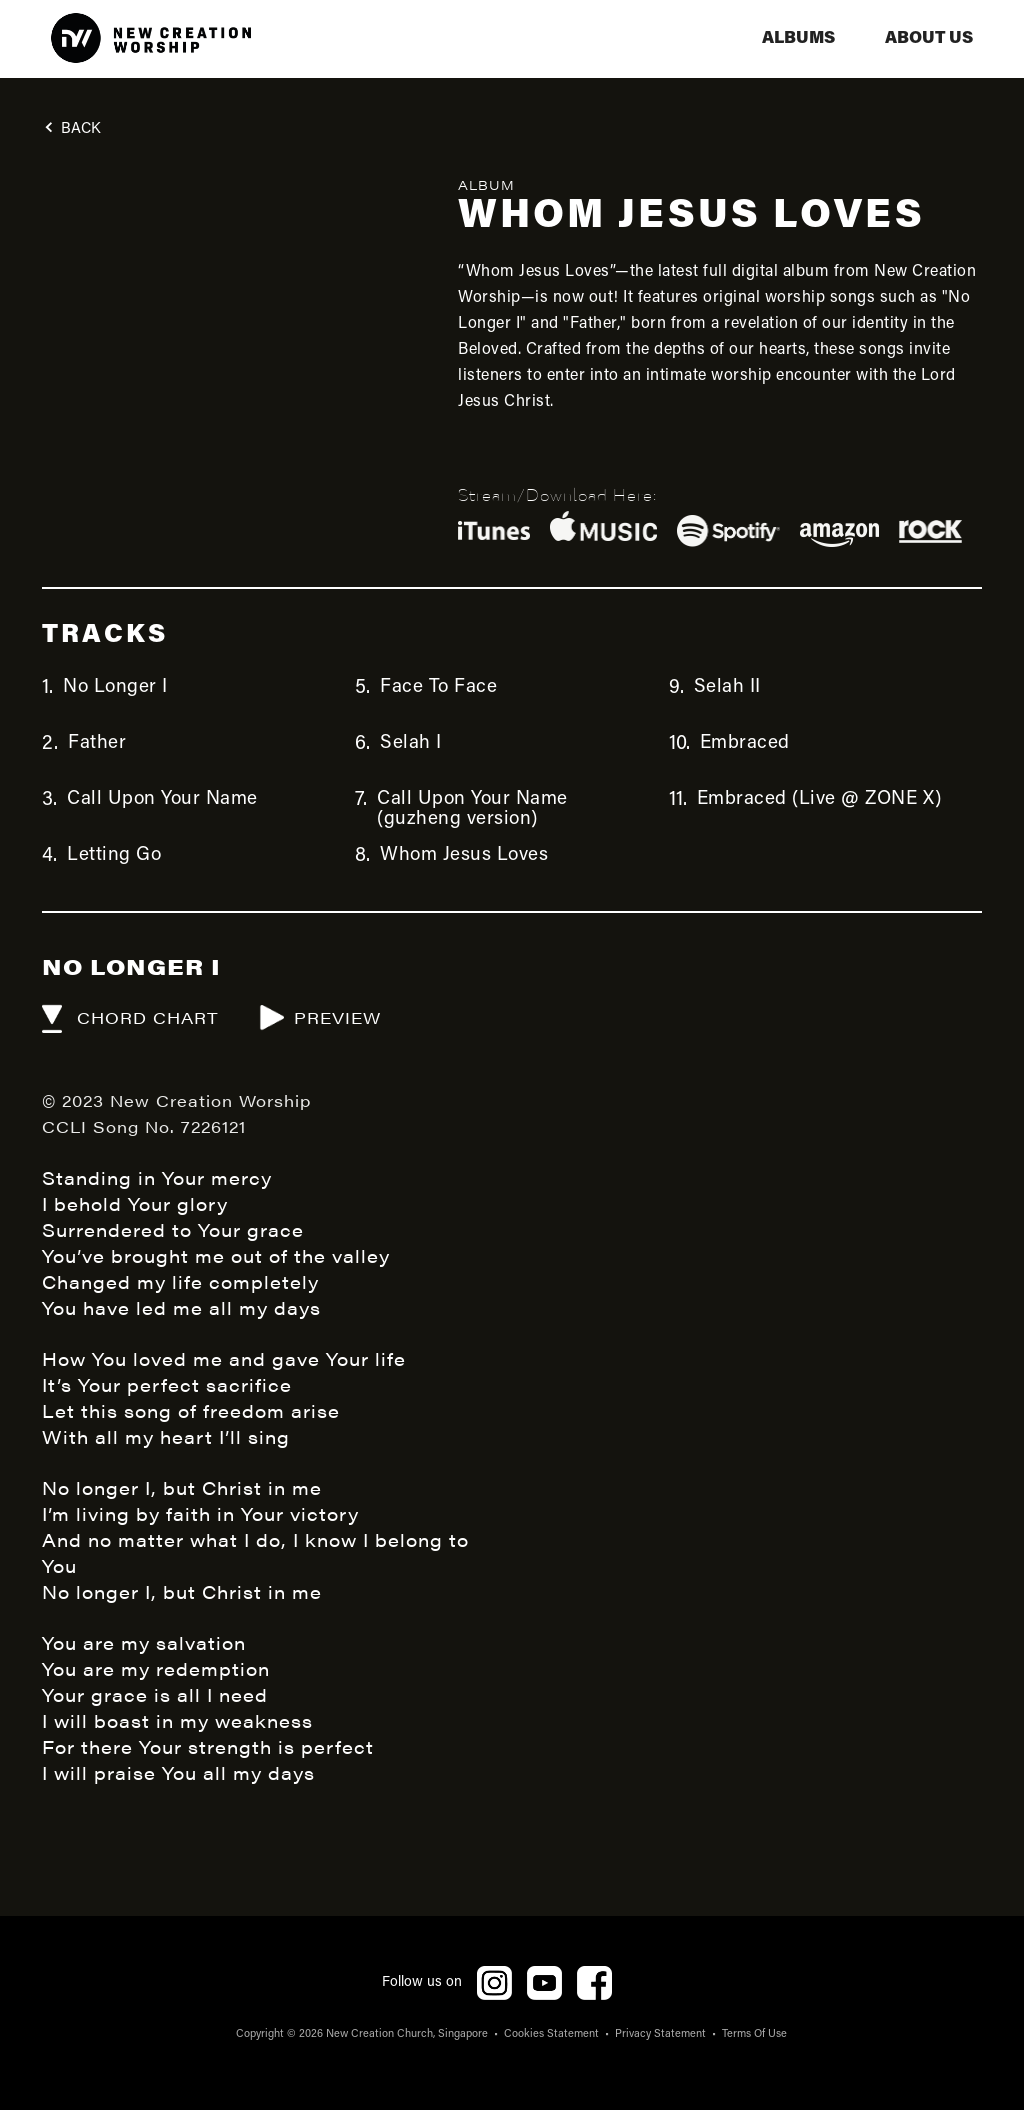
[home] (151, 39)
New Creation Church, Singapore (407, 2034)
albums (798, 38)
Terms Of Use (754, 2034)
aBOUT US (929, 38)
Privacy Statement (660, 2034)
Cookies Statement (551, 2034)
